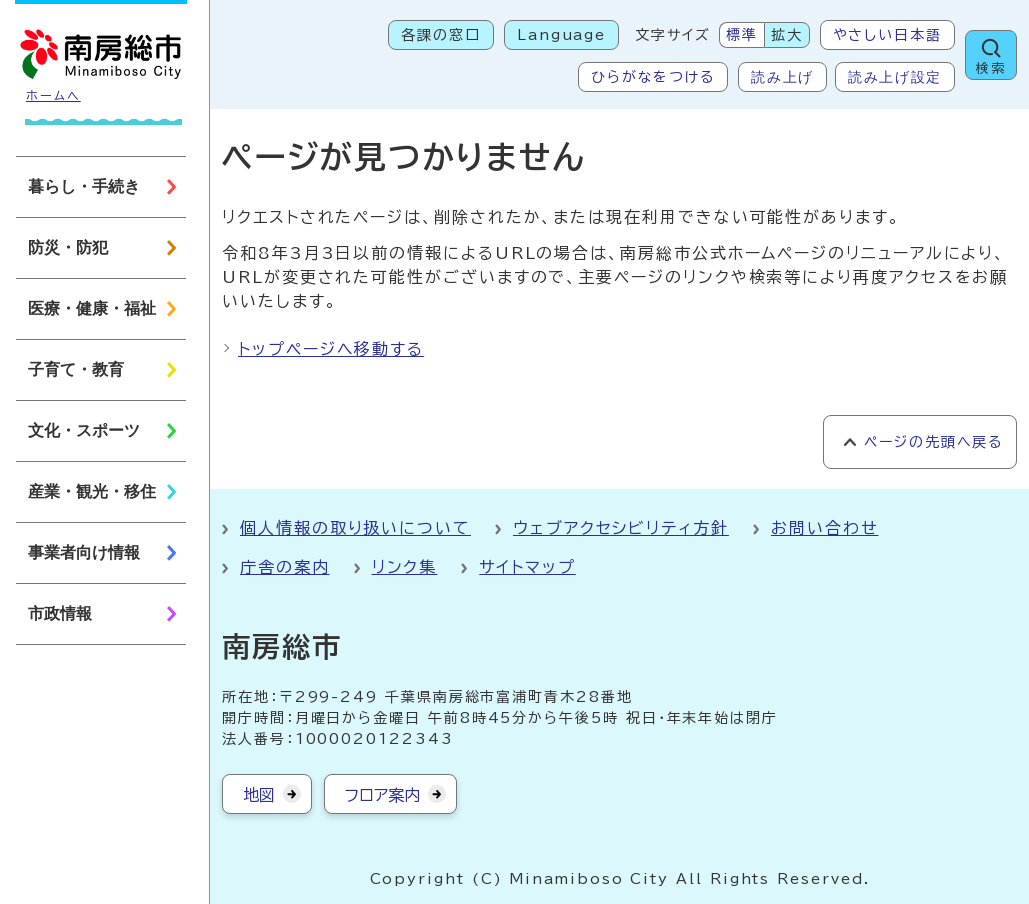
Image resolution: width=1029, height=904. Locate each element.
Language (561, 35)
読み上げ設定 (895, 77)
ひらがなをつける (653, 77)
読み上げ (782, 77)
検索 (991, 68)
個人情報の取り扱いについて (355, 528)
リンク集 (405, 567)
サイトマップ (527, 567)
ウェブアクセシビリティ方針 (621, 528)
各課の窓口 (441, 35)
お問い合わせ (825, 528)
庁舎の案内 (285, 567)
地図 (259, 795)
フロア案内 (382, 795)
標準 (742, 35)
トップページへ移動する (331, 349)
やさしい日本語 (887, 35)
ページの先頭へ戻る (933, 442)
